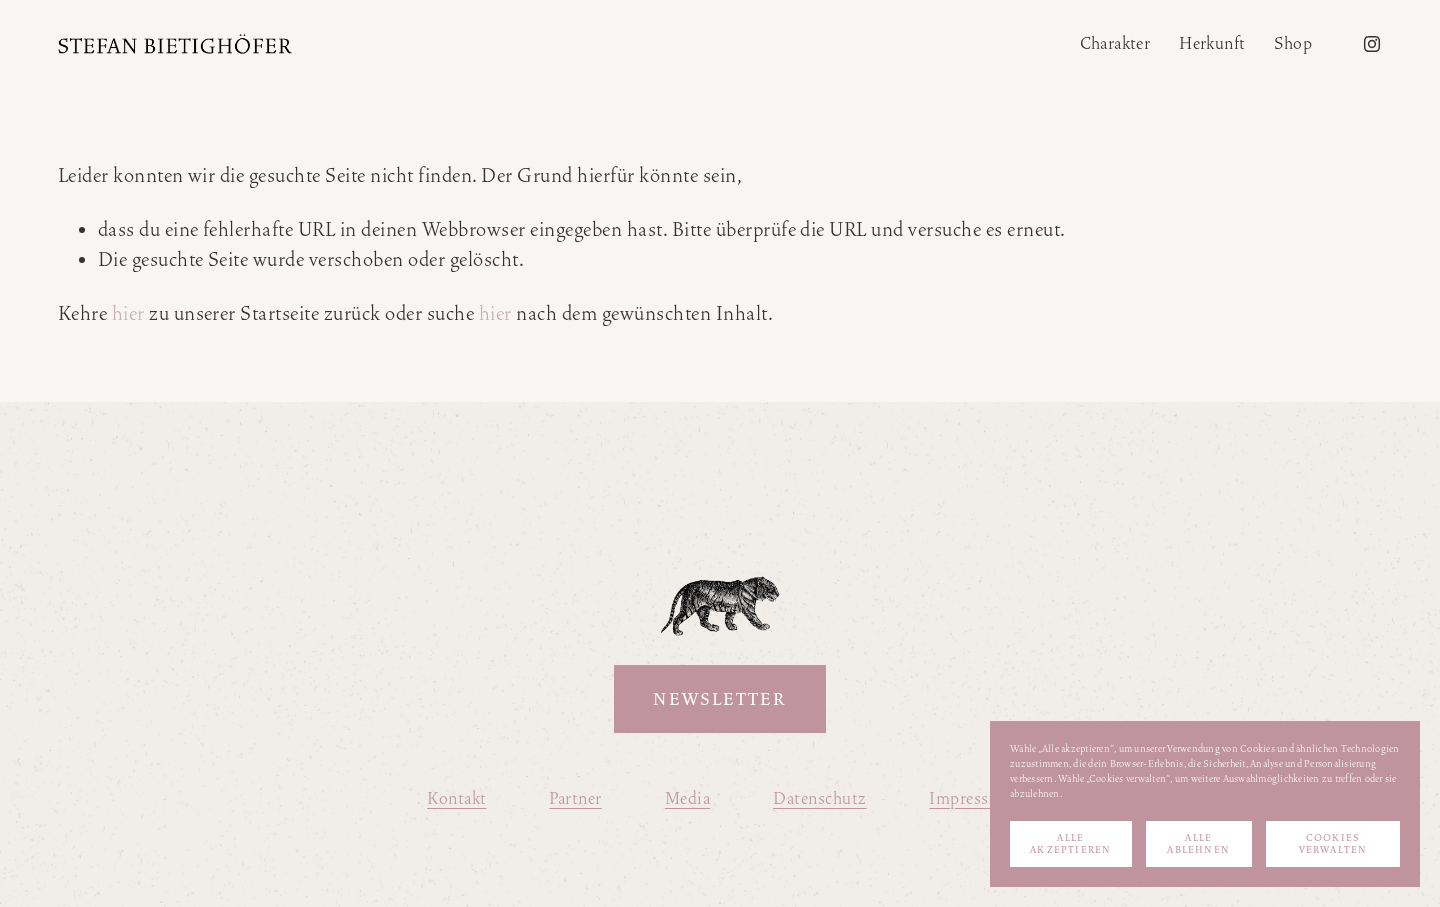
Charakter (1115, 43)
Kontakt (456, 798)
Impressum (970, 798)
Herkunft (1212, 43)
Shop (1293, 43)
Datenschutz (819, 798)
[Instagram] (1372, 44)
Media (687, 798)
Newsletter (719, 699)
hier (128, 313)
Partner (575, 798)
